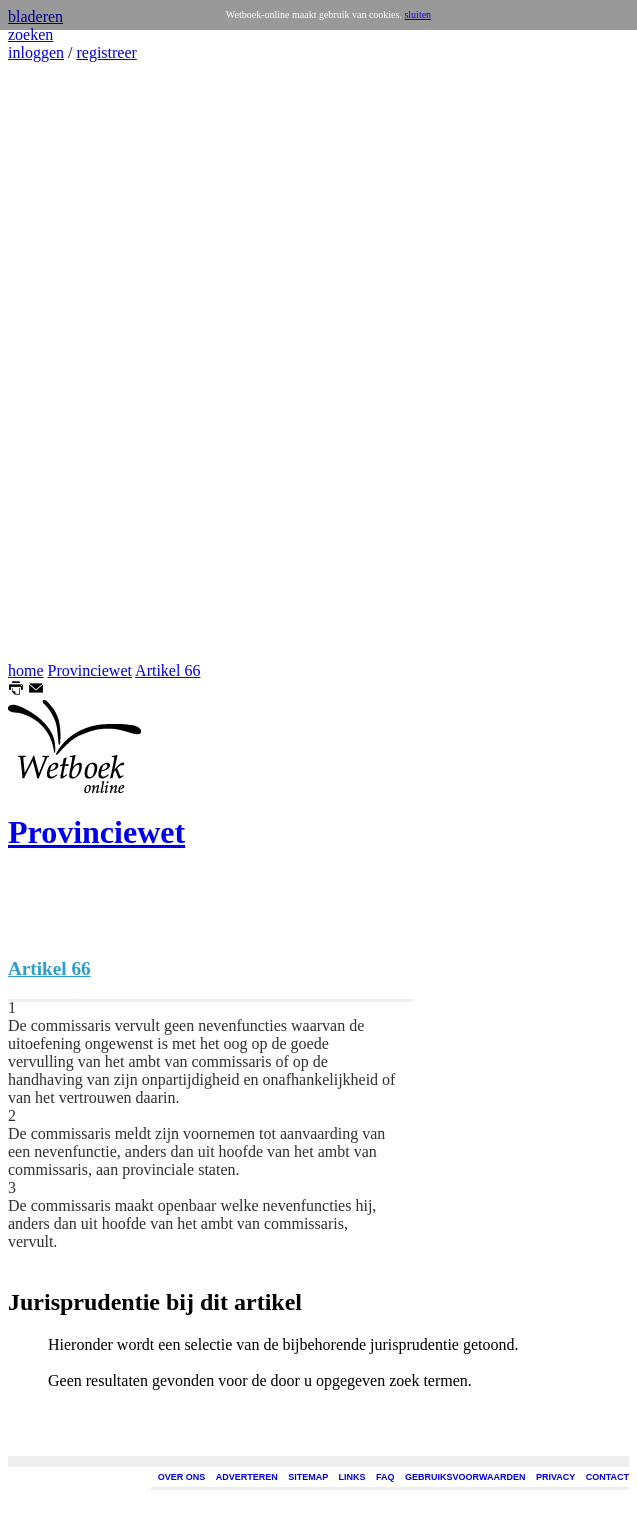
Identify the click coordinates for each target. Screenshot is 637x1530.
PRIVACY (555, 1477)
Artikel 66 (167, 670)
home (26, 670)
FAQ (385, 1477)
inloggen (36, 52)
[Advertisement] (68, 362)
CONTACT (607, 1477)
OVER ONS (182, 1477)
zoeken (30, 34)
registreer (106, 52)
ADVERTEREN (247, 1477)
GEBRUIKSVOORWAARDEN (465, 1477)
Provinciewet (90, 670)
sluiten (417, 14)
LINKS (352, 1477)
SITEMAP (308, 1477)
